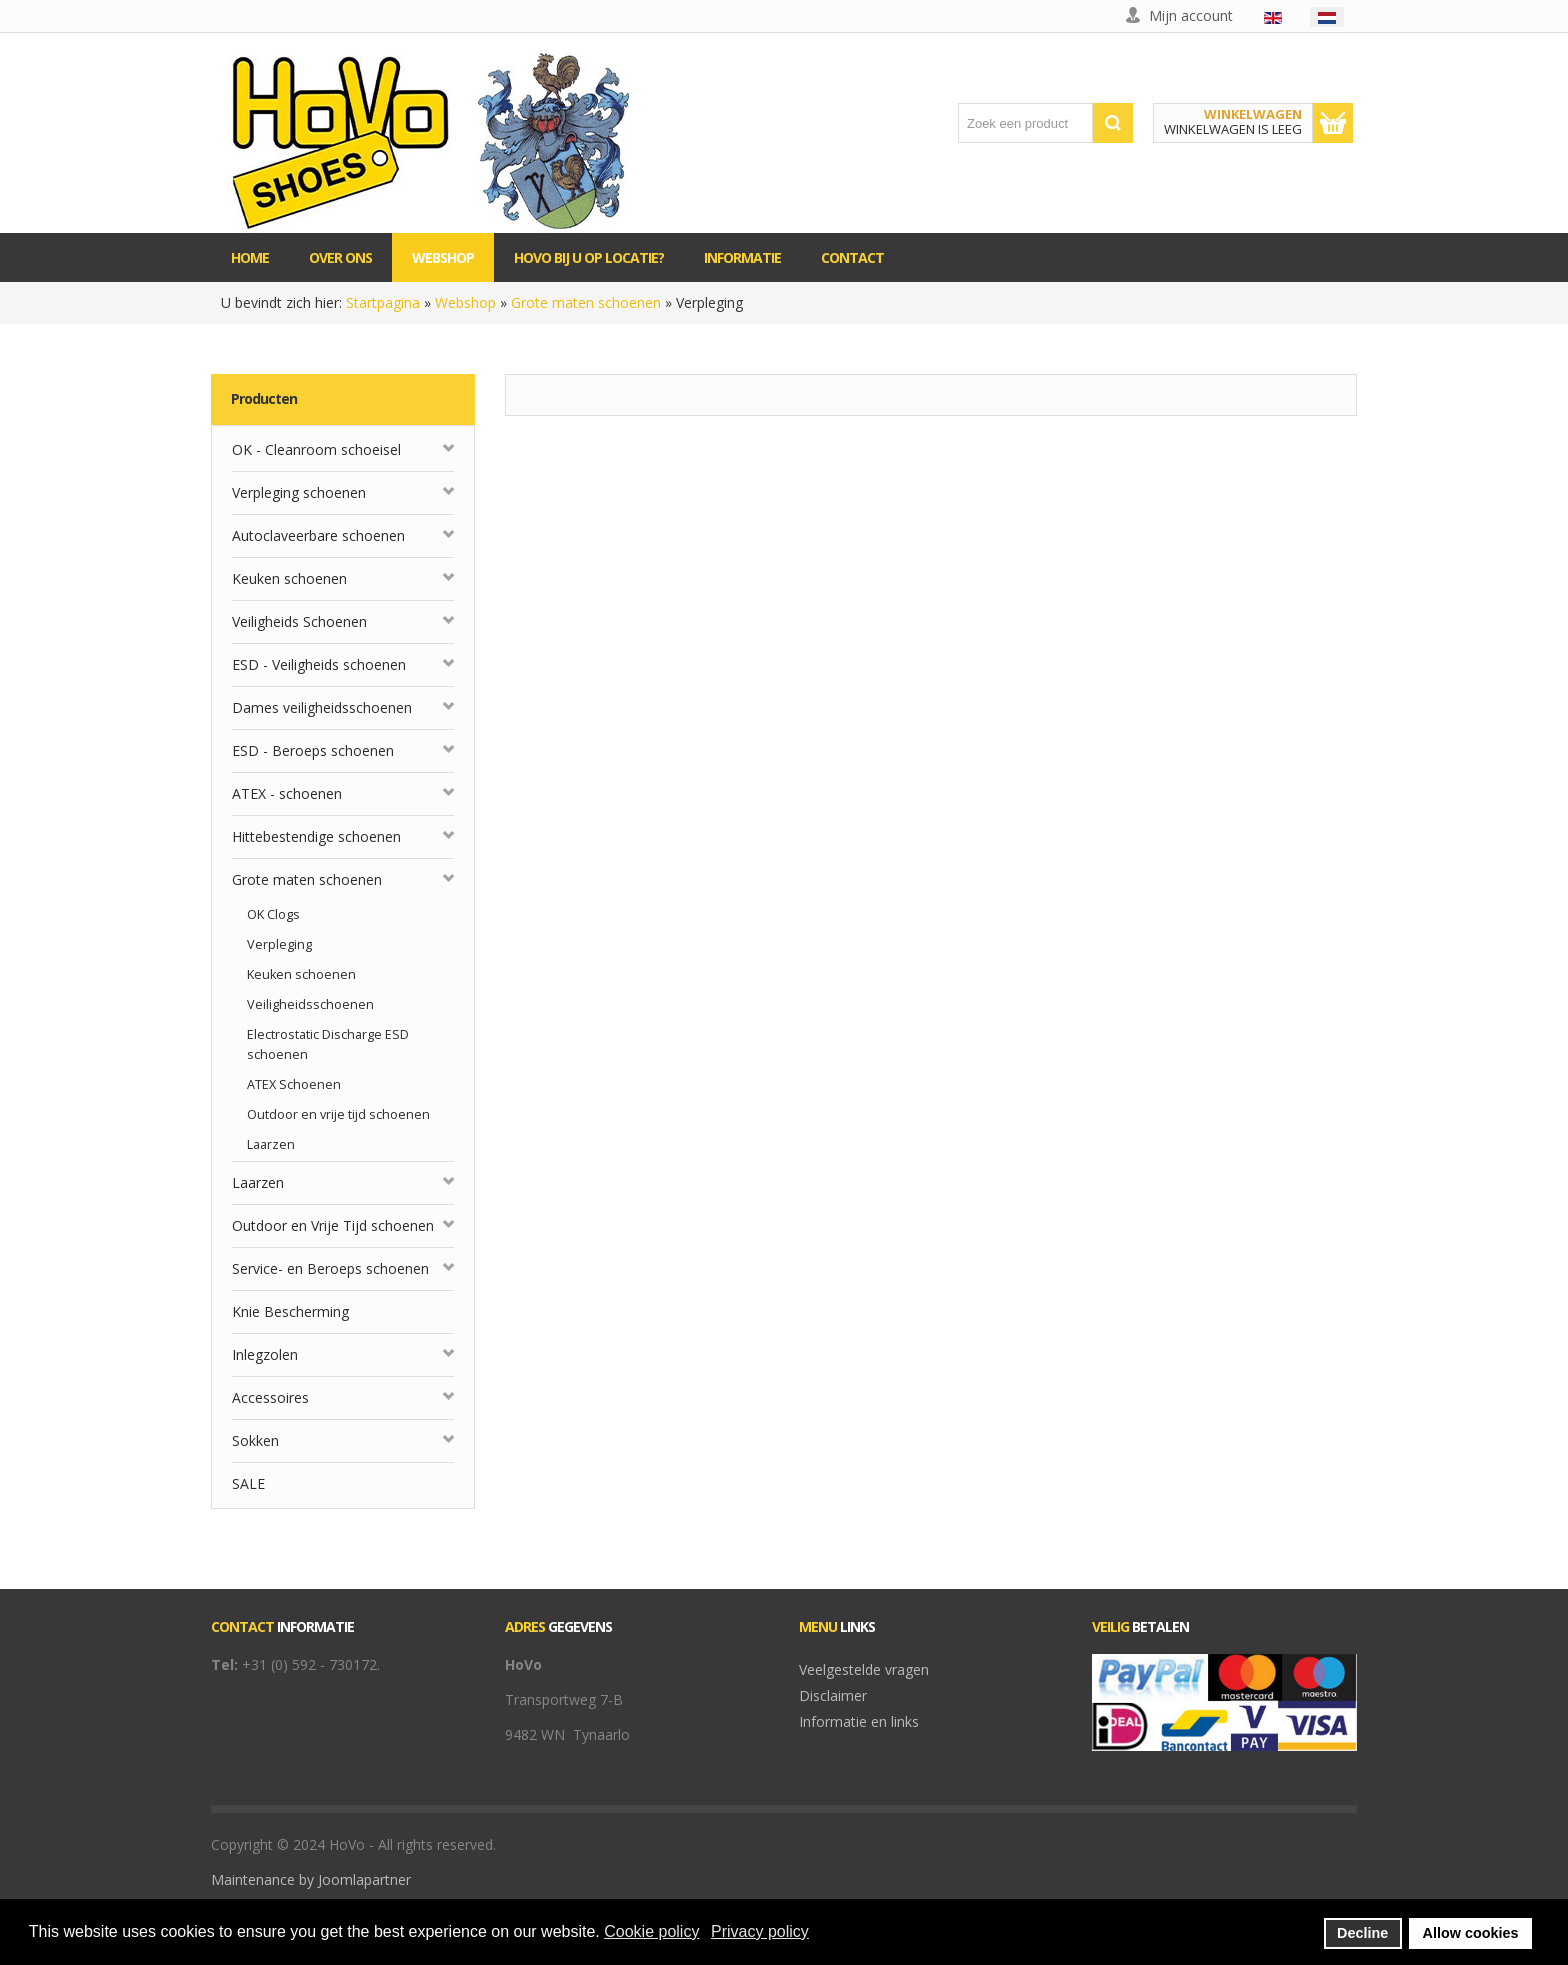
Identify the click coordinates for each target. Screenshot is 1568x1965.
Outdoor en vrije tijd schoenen (338, 1114)
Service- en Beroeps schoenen (330, 1268)
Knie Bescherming (290, 1311)
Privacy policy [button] (760, 1931)
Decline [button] (1362, 1933)
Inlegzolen (265, 1354)
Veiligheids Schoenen (299, 621)
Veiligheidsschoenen (310, 1004)
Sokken (255, 1440)
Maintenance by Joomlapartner (311, 1879)
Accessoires (270, 1397)
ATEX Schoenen (294, 1084)
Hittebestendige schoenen (316, 836)
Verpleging (279, 944)
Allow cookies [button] (1471, 1933)
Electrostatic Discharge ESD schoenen (328, 1044)
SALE (248, 1483)
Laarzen (271, 1144)
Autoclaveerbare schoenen (318, 535)
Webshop (465, 302)
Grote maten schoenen (586, 302)
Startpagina (383, 302)
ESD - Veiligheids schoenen (319, 664)
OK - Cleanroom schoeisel (316, 449)
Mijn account (1191, 15)
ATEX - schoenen (287, 793)
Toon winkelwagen (1333, 123)
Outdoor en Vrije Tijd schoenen (333, 1225)
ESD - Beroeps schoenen (313, 750)
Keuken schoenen (289, 578)
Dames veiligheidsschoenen (322, 707)
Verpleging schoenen (299, 492)
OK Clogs (273, 914)
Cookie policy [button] (651, 1931)
